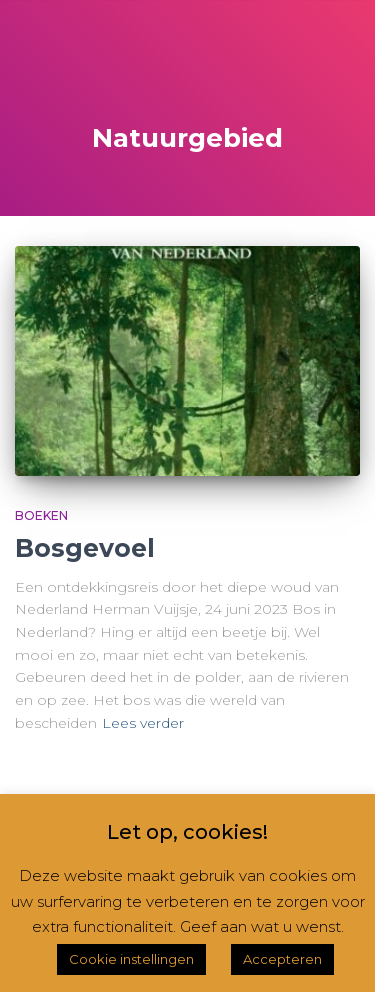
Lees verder (143, 723)
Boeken (41, 515)
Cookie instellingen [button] (131, 959)
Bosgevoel (85, 548)
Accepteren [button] (282, 959)
